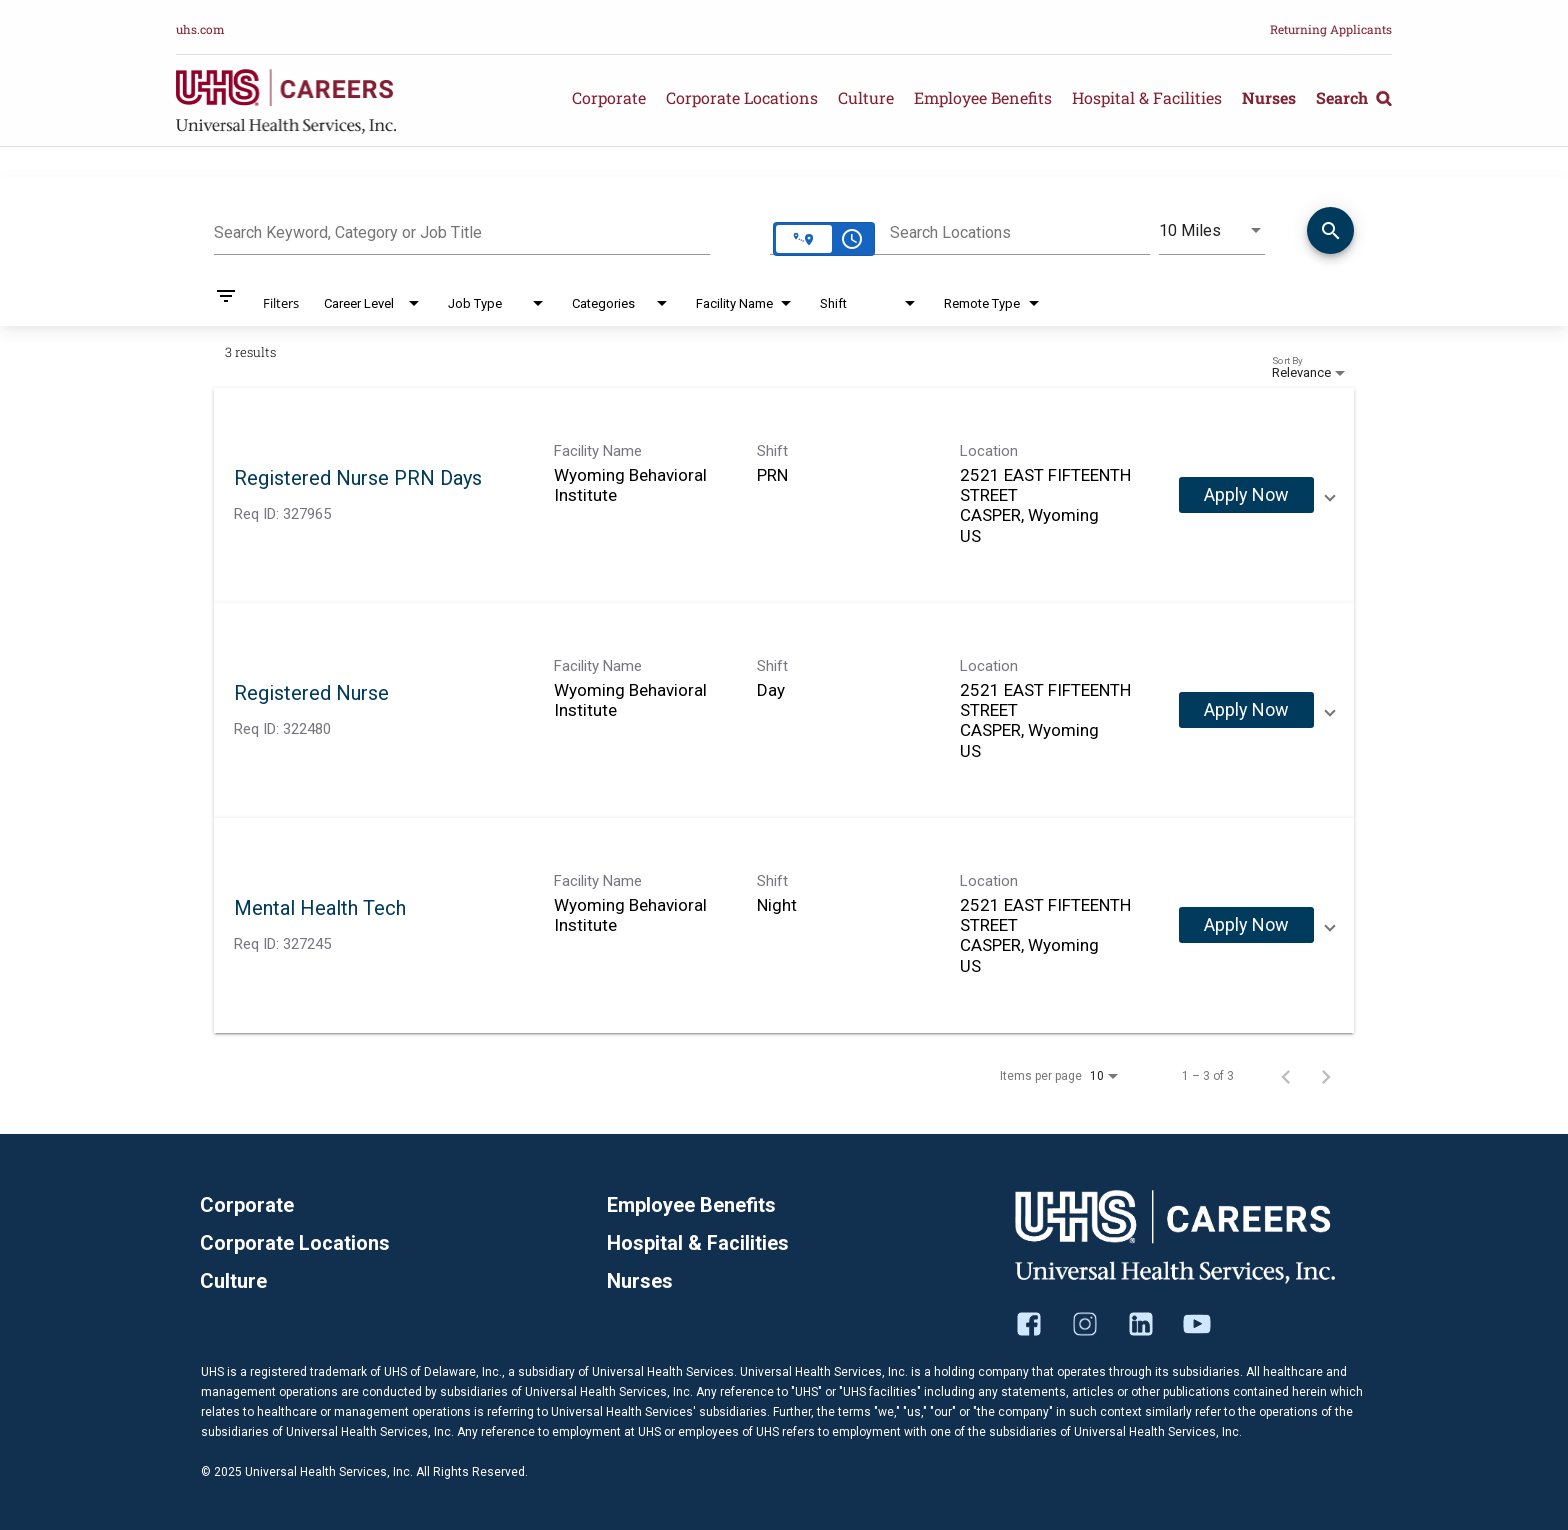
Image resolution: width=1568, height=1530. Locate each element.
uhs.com (200, 29)
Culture (866, 97)
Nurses (1269, 97)
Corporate (609, 97)
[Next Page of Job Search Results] (1326, 1076)
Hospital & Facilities (1147, 97)
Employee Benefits (983, 97)
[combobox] (462, 230)
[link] (784, 495)
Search (1354, 97)
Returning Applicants (1331, 29)
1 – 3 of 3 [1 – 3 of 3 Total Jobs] (1208, 1076)
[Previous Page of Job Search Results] (1286, 1076)
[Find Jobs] (1330, 234)
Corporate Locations (742, 97)
